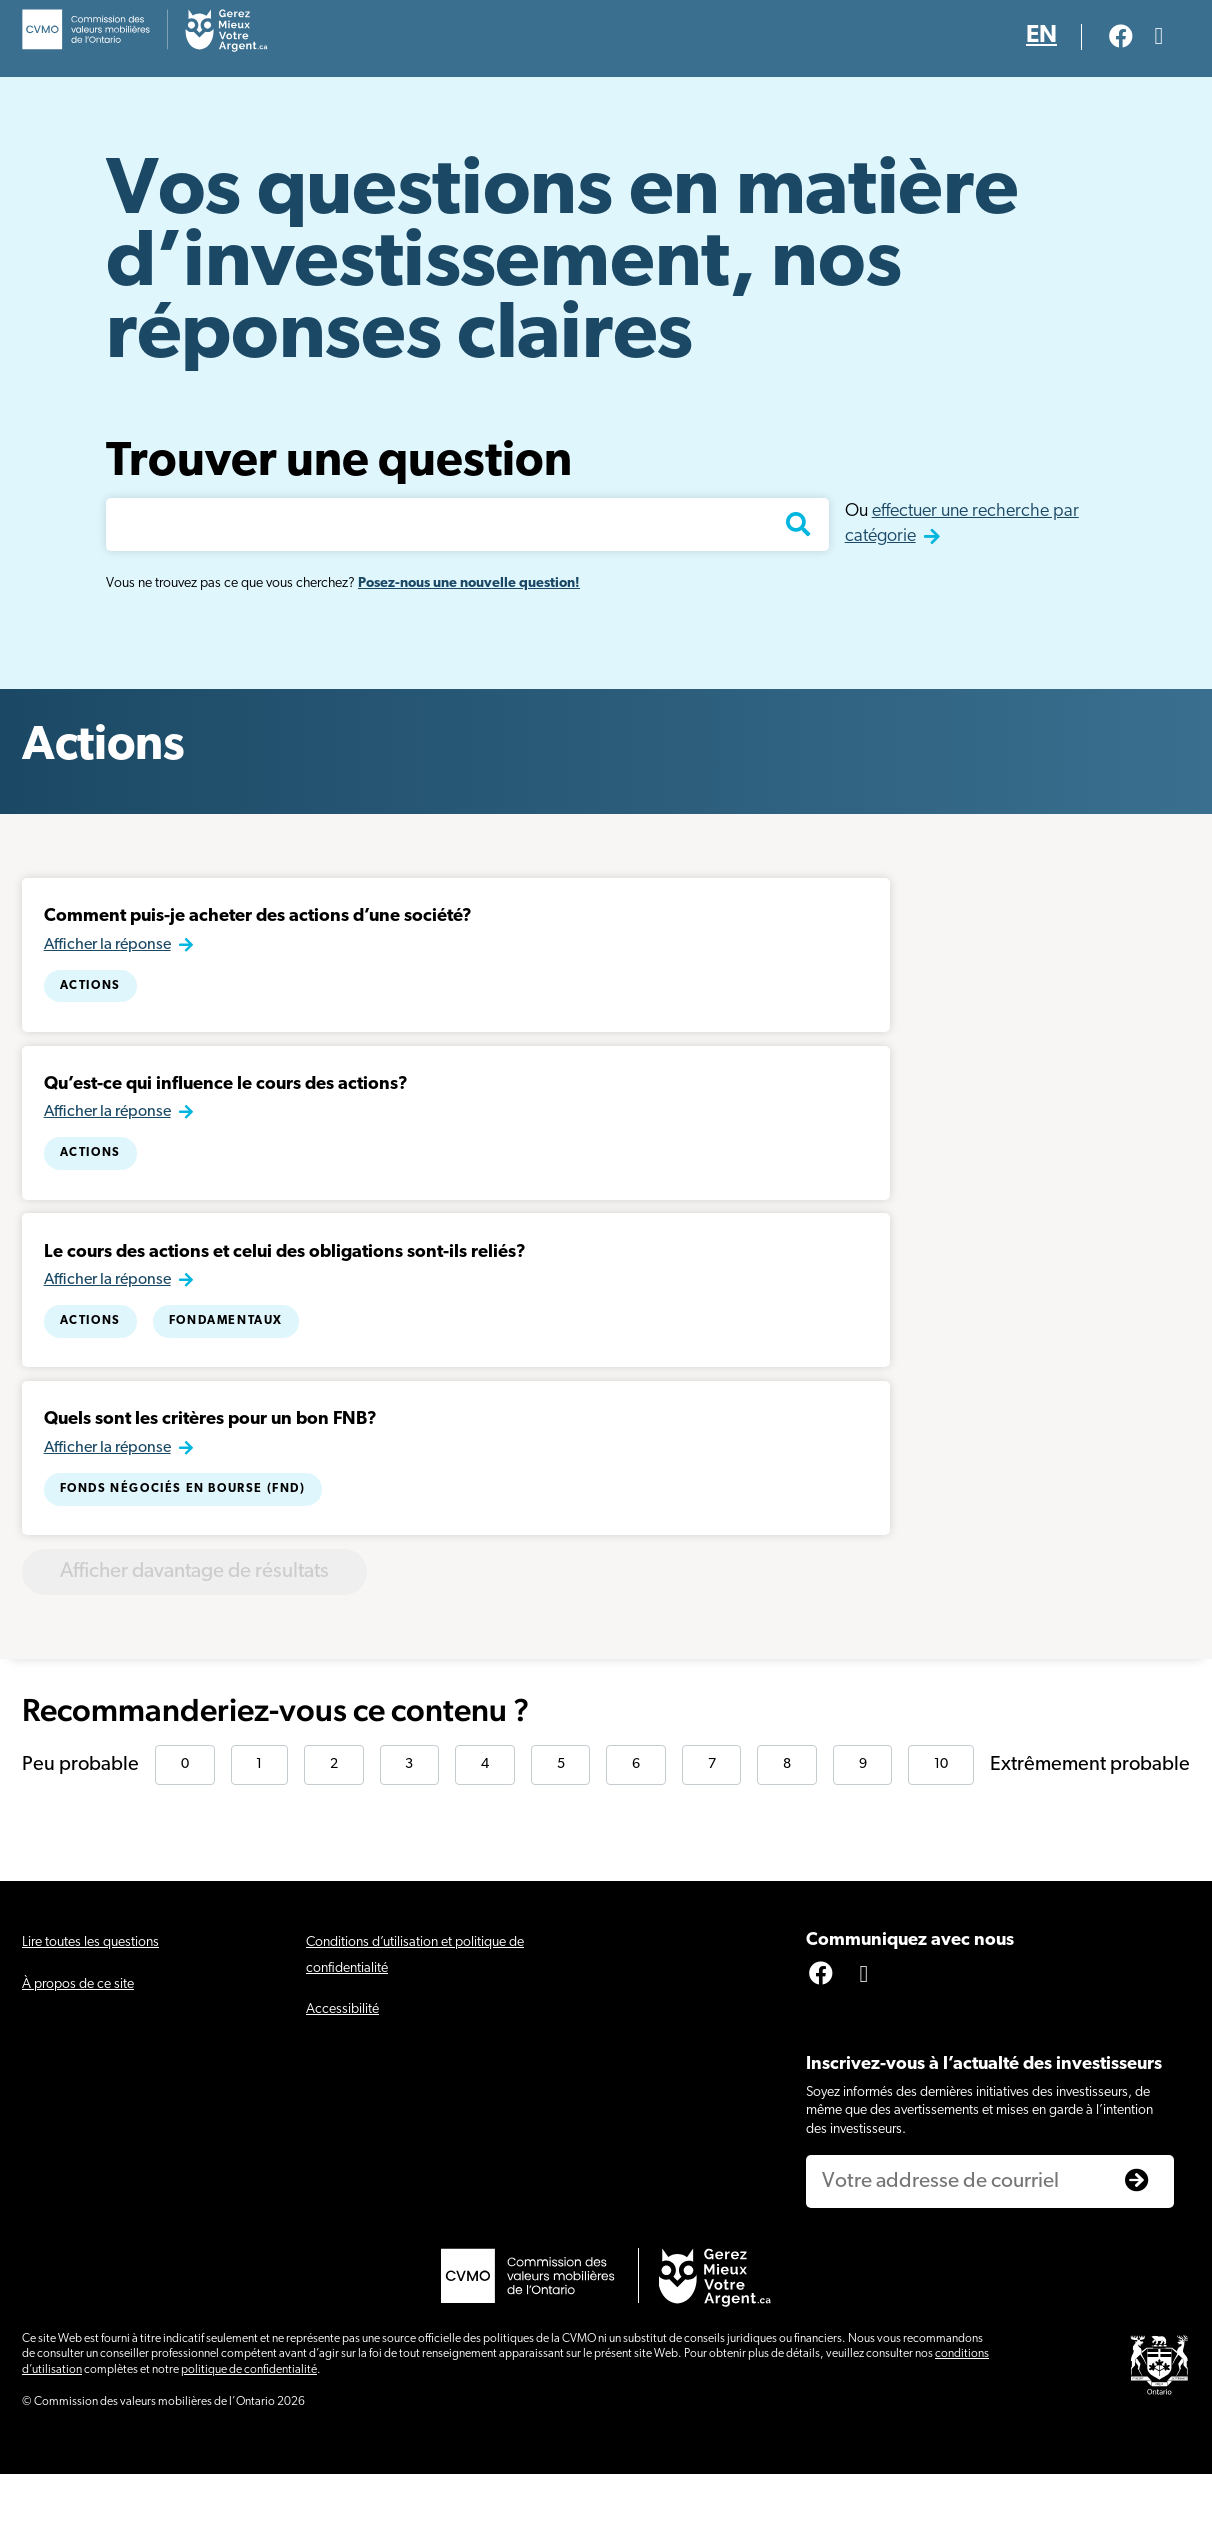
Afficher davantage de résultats (228, 1615)
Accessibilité (342, 2056)
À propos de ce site (78, 2031)
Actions (92, 990)
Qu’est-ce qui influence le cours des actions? (228, 1098)
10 (941, 1812)
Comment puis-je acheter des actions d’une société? (260, 921)
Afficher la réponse (109, 949)
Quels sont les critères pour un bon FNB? (212, 1453)
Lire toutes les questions (90, 1990)
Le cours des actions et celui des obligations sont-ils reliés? (287, 1275)
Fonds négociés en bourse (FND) (185, 1522)
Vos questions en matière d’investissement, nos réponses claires (562, 265)
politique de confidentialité (249, 2418)
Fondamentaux (228, 1345)
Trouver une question (339, 463)
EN (1041, 36)
